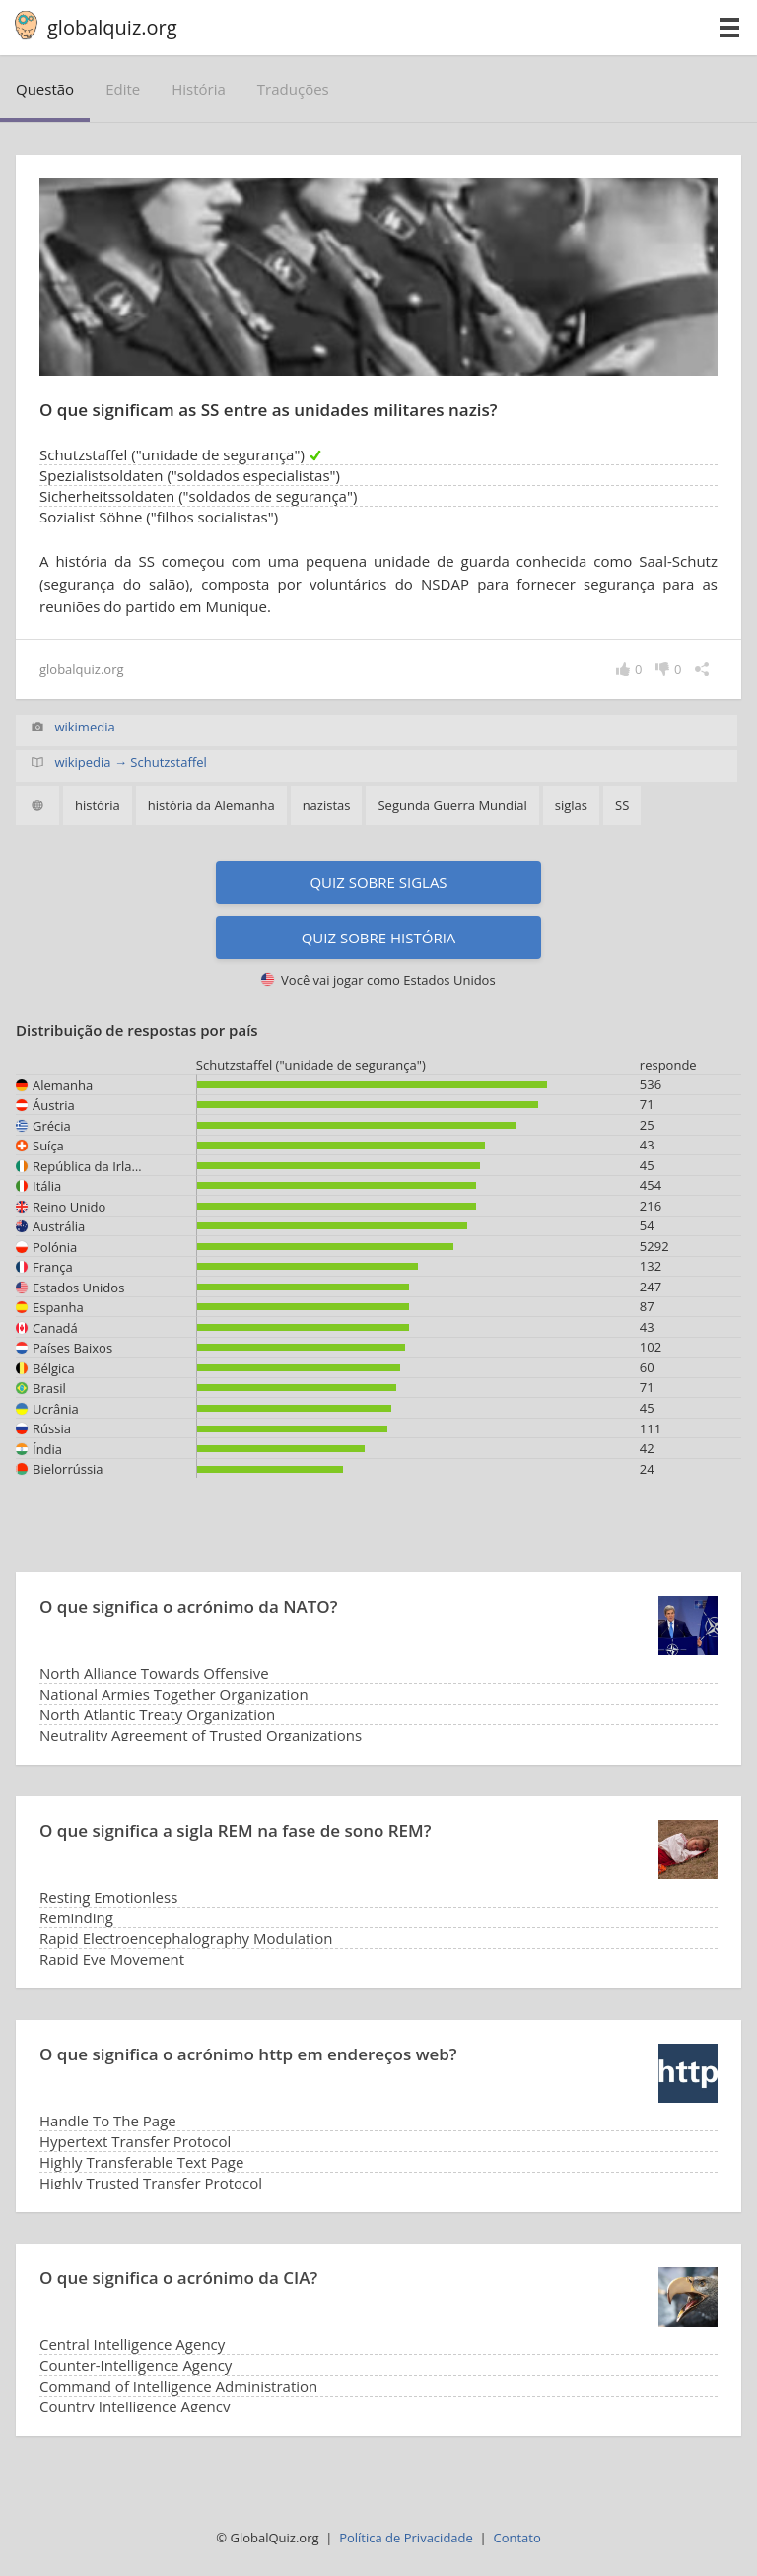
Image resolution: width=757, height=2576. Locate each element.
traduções (293, 89)
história (199, 89)
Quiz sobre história (379, 937)
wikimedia (84, 726)
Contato (516, 2537)
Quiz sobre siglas (378, 882)
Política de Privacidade (406, 2537)
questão (45, 89)
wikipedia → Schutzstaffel (130, 762)
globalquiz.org (112, 27)
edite (122, 89)
